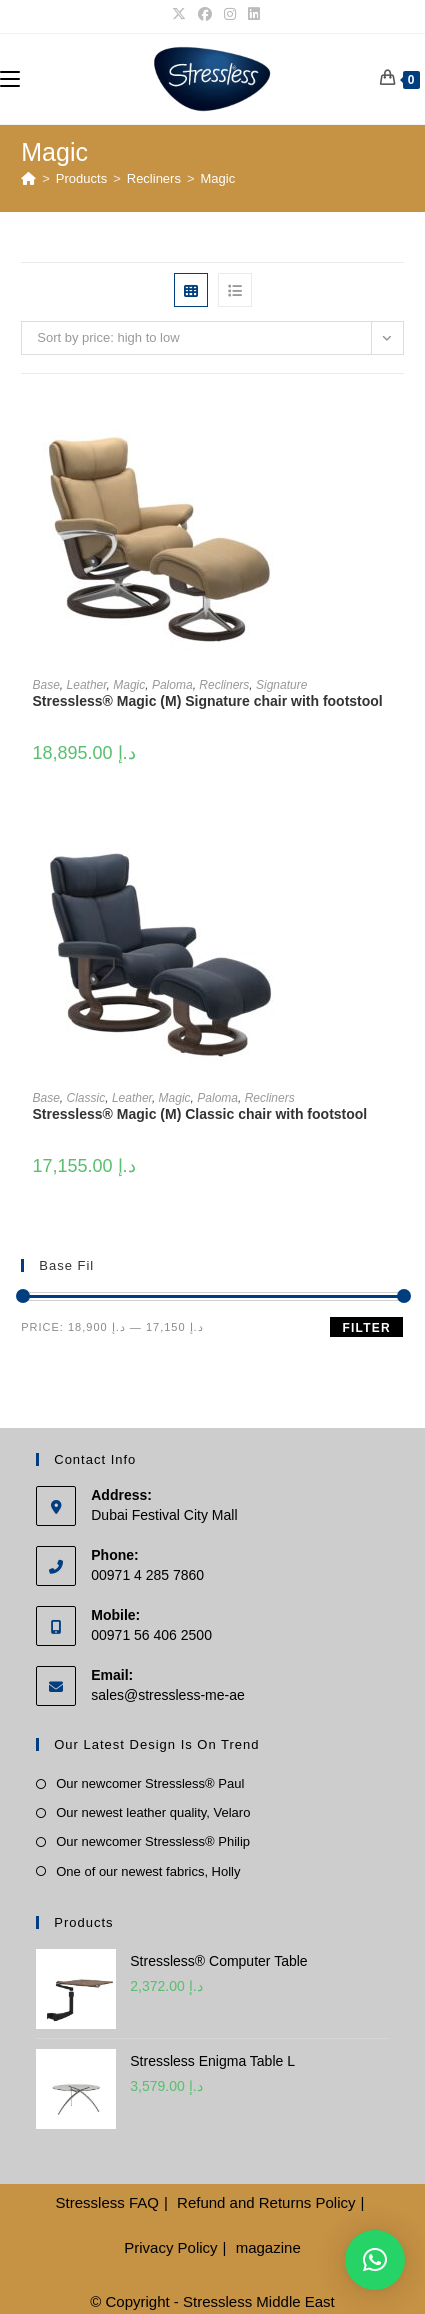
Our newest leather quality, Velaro (153, 1812)
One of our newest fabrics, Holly (148, 1871)
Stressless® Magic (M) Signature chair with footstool (208, 701)
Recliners (224, 685)
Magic (218, 178)
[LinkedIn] (251, 14)
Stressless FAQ (107, 2202)
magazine (268, 2247)
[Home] (28, 178)
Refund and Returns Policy (266, 2202)
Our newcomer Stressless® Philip (153, 1841)
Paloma (172, 685)
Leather (87, 685)
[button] (375, 2260)
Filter (366, 1328)
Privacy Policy (170, 2247)
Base (46, 685)
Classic (86, 1098)
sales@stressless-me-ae (167, 1695)
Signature (281, 685)
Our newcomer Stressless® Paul (150, 1783)
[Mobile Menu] (10, 78)
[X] (179, 14)
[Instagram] (230, 14)
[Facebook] (205, 14)
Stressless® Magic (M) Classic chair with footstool (200, 1114)
